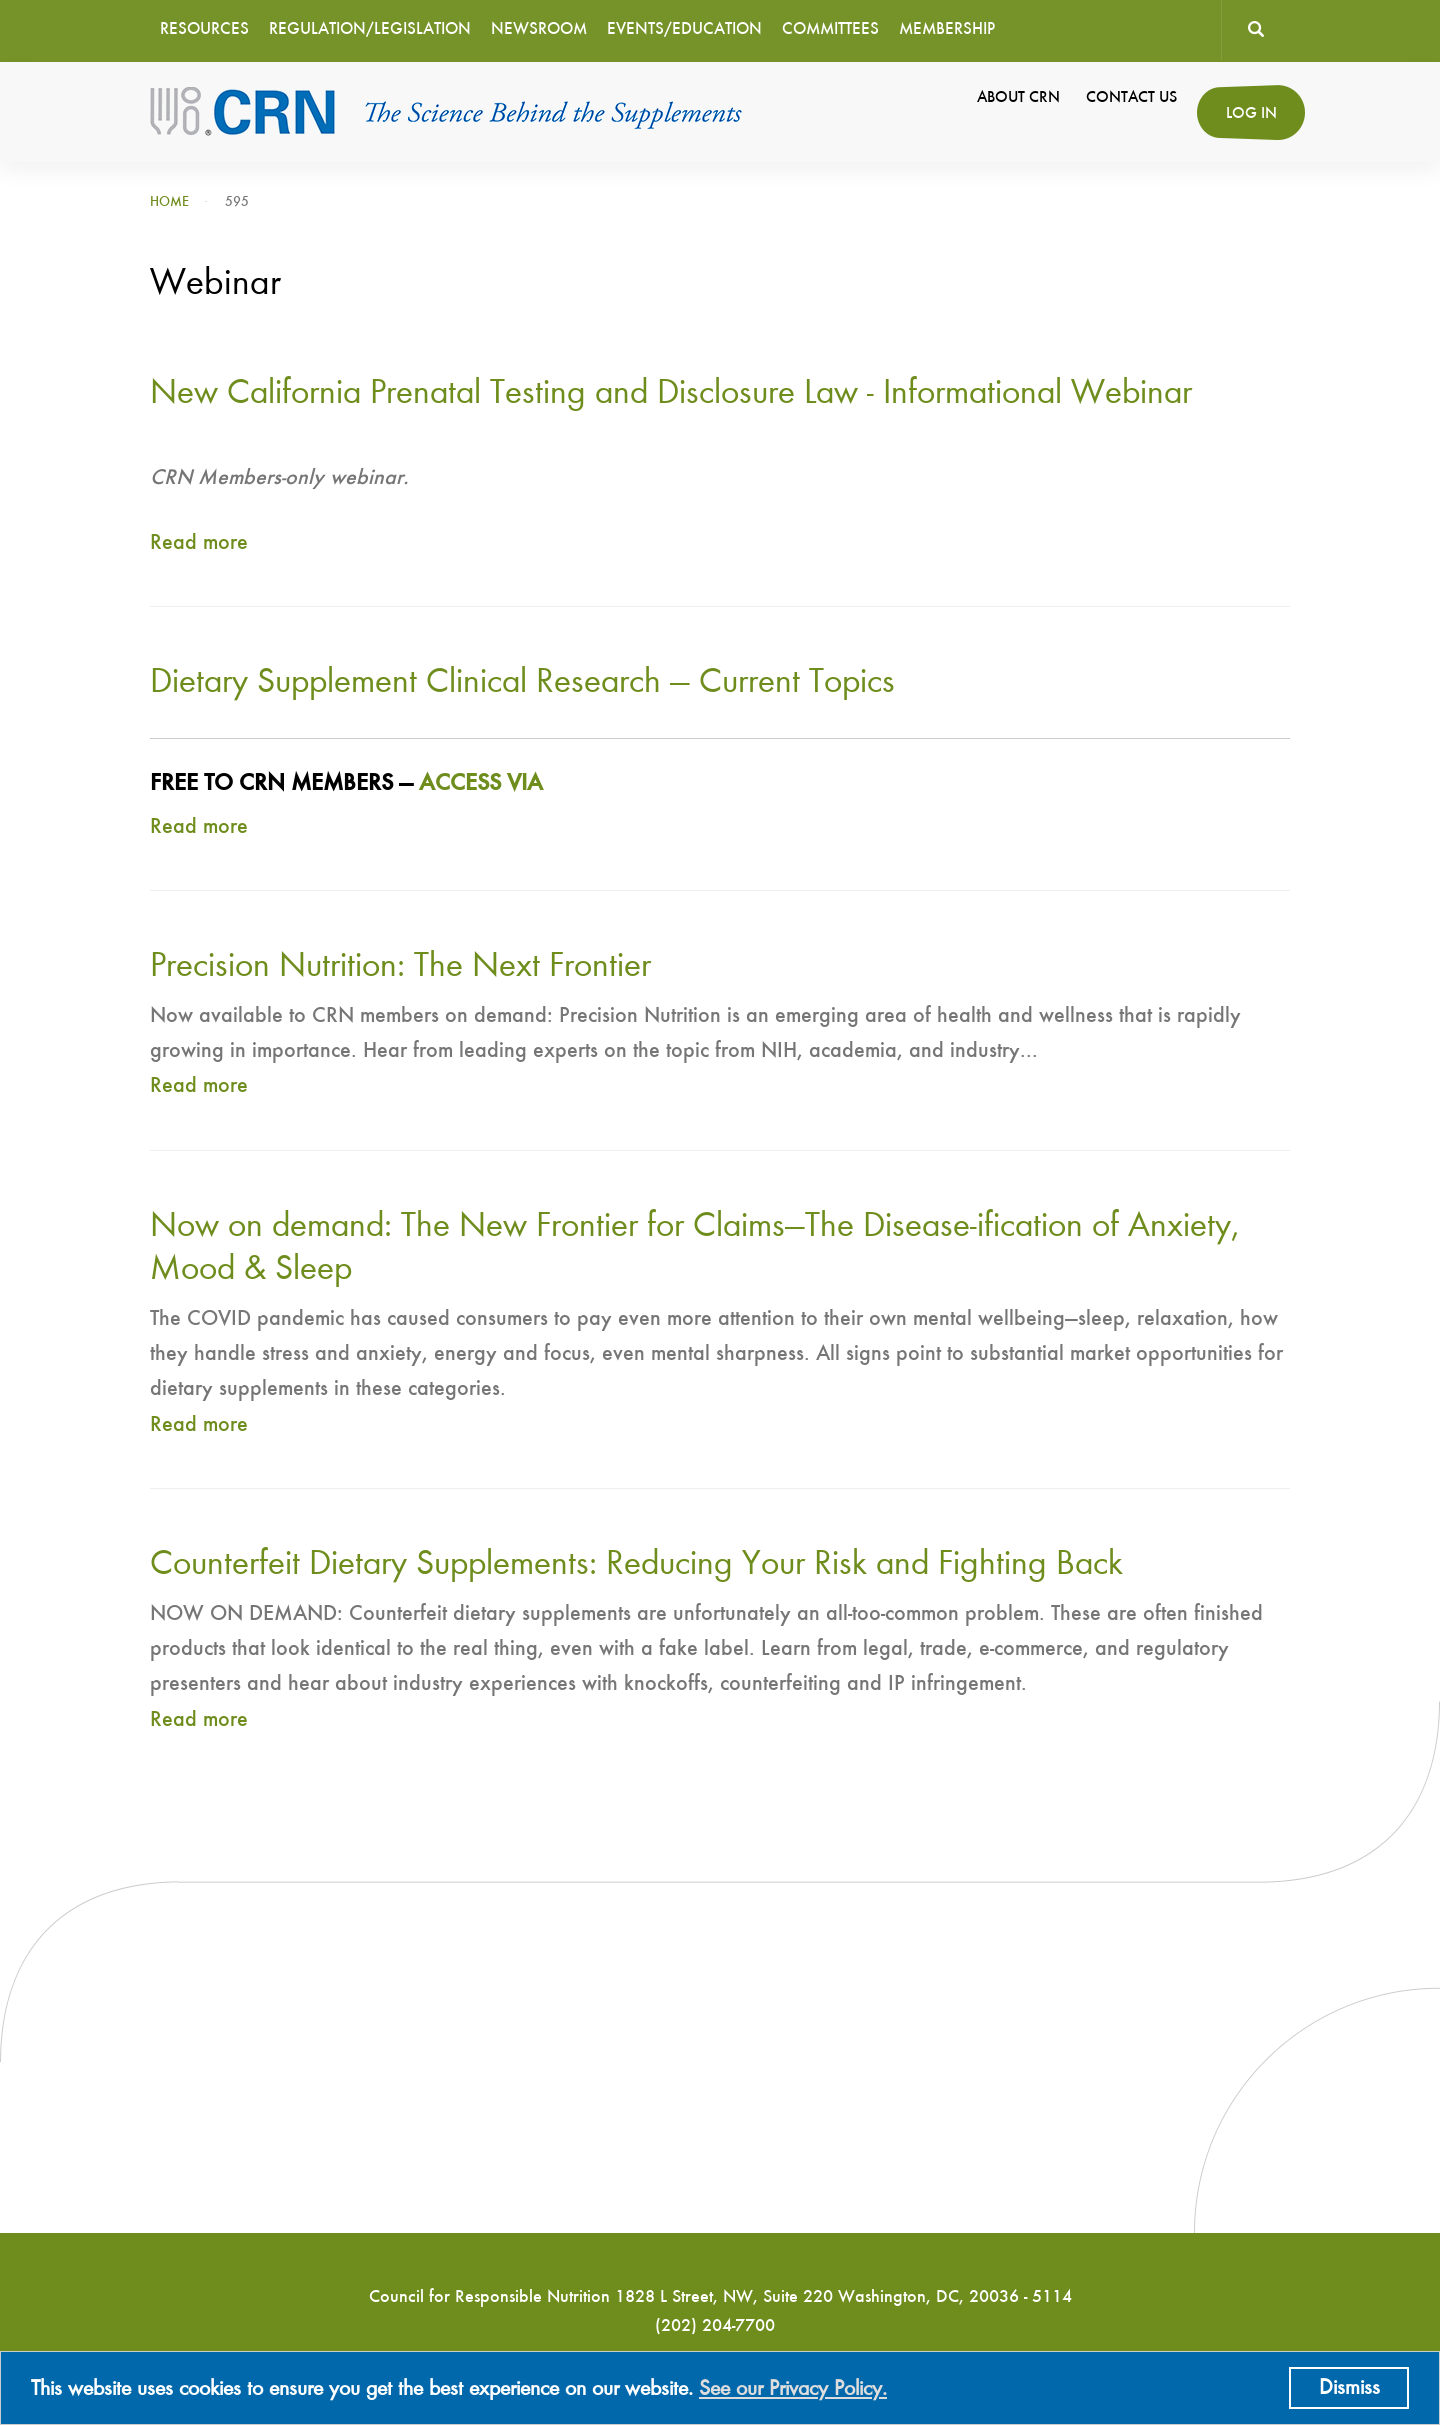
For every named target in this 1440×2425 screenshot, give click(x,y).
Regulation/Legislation (370, 29)
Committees (830, 29)
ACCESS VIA (481, 784)
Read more (199, 543)
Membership (947, 29)
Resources (204, 29)
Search (1255, 30)
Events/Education (684, 29)
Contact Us (1131, 98)
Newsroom (539, 29)
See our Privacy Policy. (793, 2389)
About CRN (1018, 98)
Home (169, 202)
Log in (1251, 114)
